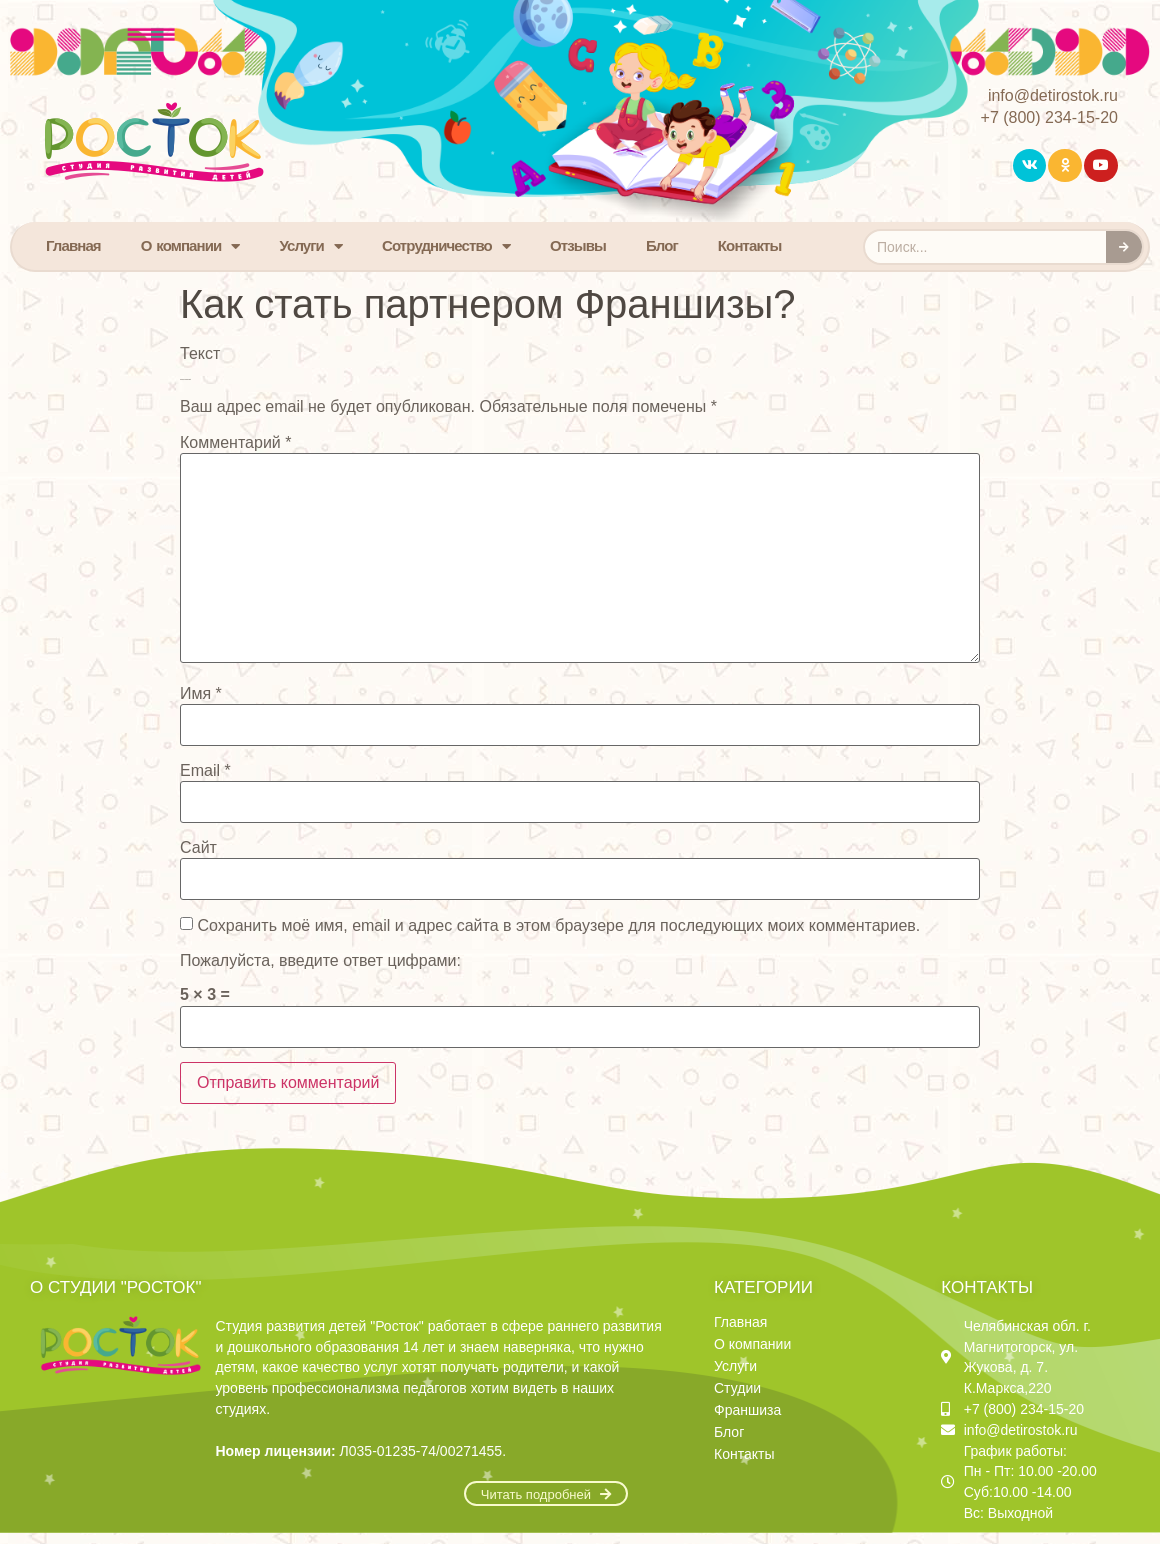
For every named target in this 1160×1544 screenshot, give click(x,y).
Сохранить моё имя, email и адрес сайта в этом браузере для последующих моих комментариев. (558, 926)
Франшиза (747, 1410)
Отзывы (578, 245)
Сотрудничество (446, 246)
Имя (201, 694)
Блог (662, 245)
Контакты (750, 245)
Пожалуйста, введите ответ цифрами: (320, 961)
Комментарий (235, 443)
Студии (737, 1388)
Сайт (198, 848)
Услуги (310, 246)
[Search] (1124, 247)
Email (205, 771)
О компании (190, 246)
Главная (73, 245)
